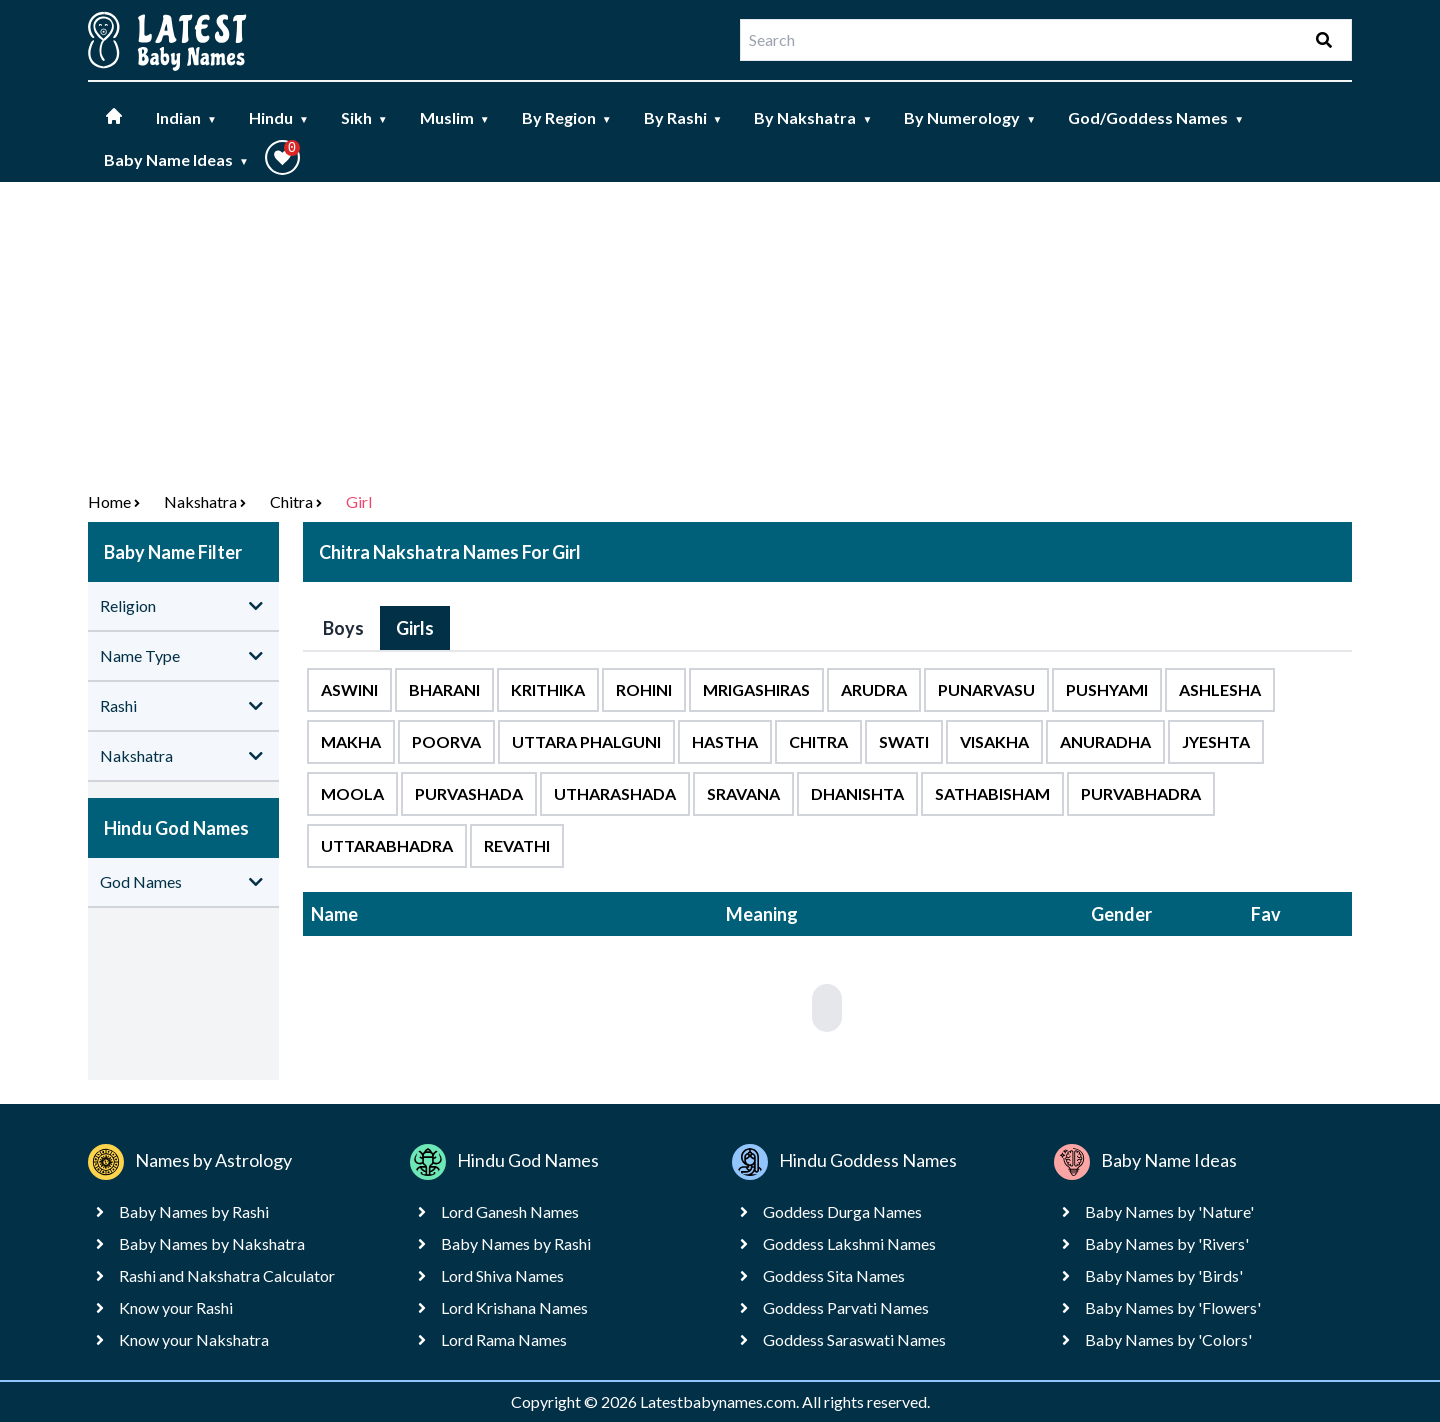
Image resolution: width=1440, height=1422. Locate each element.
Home (109, 501)
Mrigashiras (756, 689)
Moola (352, 793)
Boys (343, 628)
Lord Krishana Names (514, 1307)
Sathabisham (992, 793)
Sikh (364, 117)
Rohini (644, 689)
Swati (904, 741)
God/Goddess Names (1156, 117)
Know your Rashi (176, 1307)
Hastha (725, 741)
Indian (186, 117)
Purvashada (469, 793)
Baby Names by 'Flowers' (1173, 1307)
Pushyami (1107, 689)
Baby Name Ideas (176, 159)
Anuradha (1105, 741)
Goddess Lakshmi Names (849, 1243)
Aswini (349, 689)
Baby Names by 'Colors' (1168, 1339)
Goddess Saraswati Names (854, 1339)
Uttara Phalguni (586, 741)
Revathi (517, 845)
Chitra (291, 501)
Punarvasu (986, 689)
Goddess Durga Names (842, 1211)
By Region (567, 117)
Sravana (743, 793)
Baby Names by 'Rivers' (1167, 1243)
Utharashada (615, 793)
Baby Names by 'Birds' (1164, 1275)
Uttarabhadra (387, 845)
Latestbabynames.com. (721, 1401)
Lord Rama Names (504, 1339)
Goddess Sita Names (834, 1275)
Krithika (548, 689)
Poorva (446, 741)
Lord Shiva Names (502, 1275)
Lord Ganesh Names (510, 1211)
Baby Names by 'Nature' (1169, 1211)
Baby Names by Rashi (194, 1211)
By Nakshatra (813, 117)
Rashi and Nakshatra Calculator (227, 1275)
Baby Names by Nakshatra (212, 1243)
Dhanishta (857, 793)
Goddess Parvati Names (846, 1307)
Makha (351, 741)
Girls (415, 628)
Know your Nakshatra (194, 1339)
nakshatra (200, 501)
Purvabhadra (1141, 793)
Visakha (994, 741)
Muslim (455, 117)
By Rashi (683, 117)
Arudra (874, 689)
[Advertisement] (720, 332)
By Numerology (970, 117)
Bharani (444, 689)
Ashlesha (1220, 689)
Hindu (279, 117)
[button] (282, 157)
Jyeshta (1216, 741)
